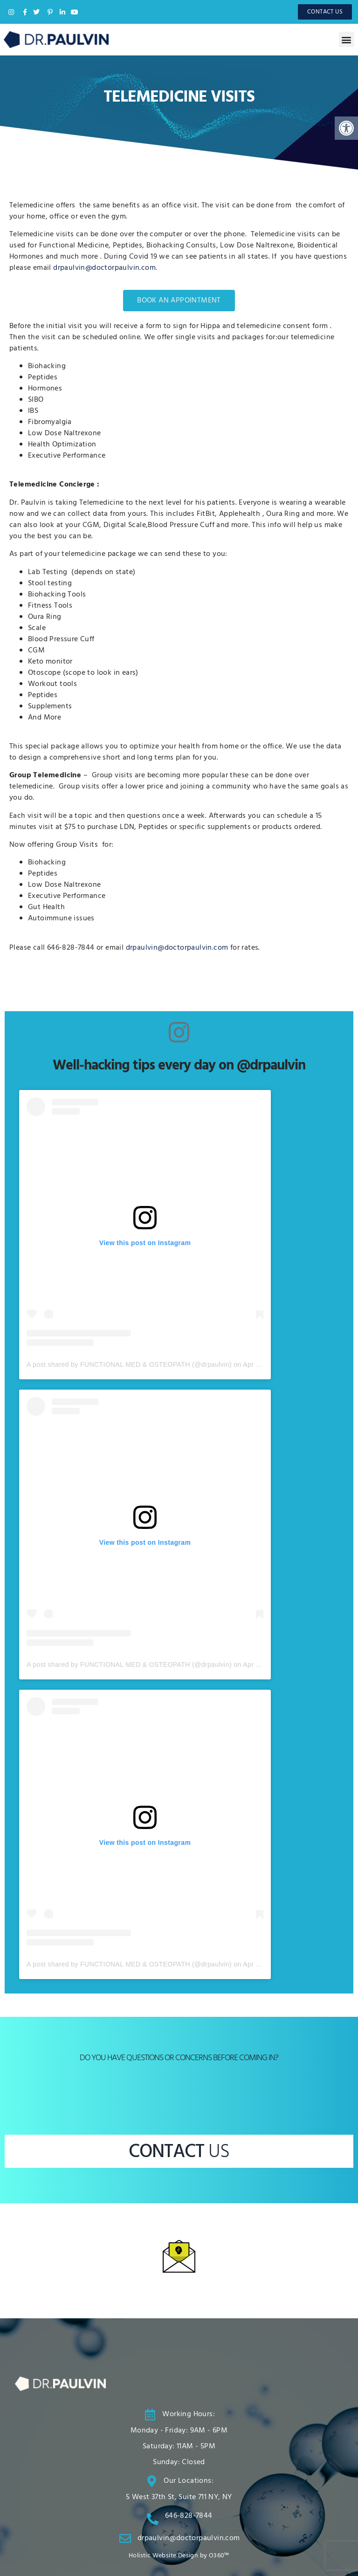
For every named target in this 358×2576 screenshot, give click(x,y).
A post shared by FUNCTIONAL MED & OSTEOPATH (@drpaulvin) (129, 1364)
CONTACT (179, 2152)
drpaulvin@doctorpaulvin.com (104, 268)
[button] (346, 39)
